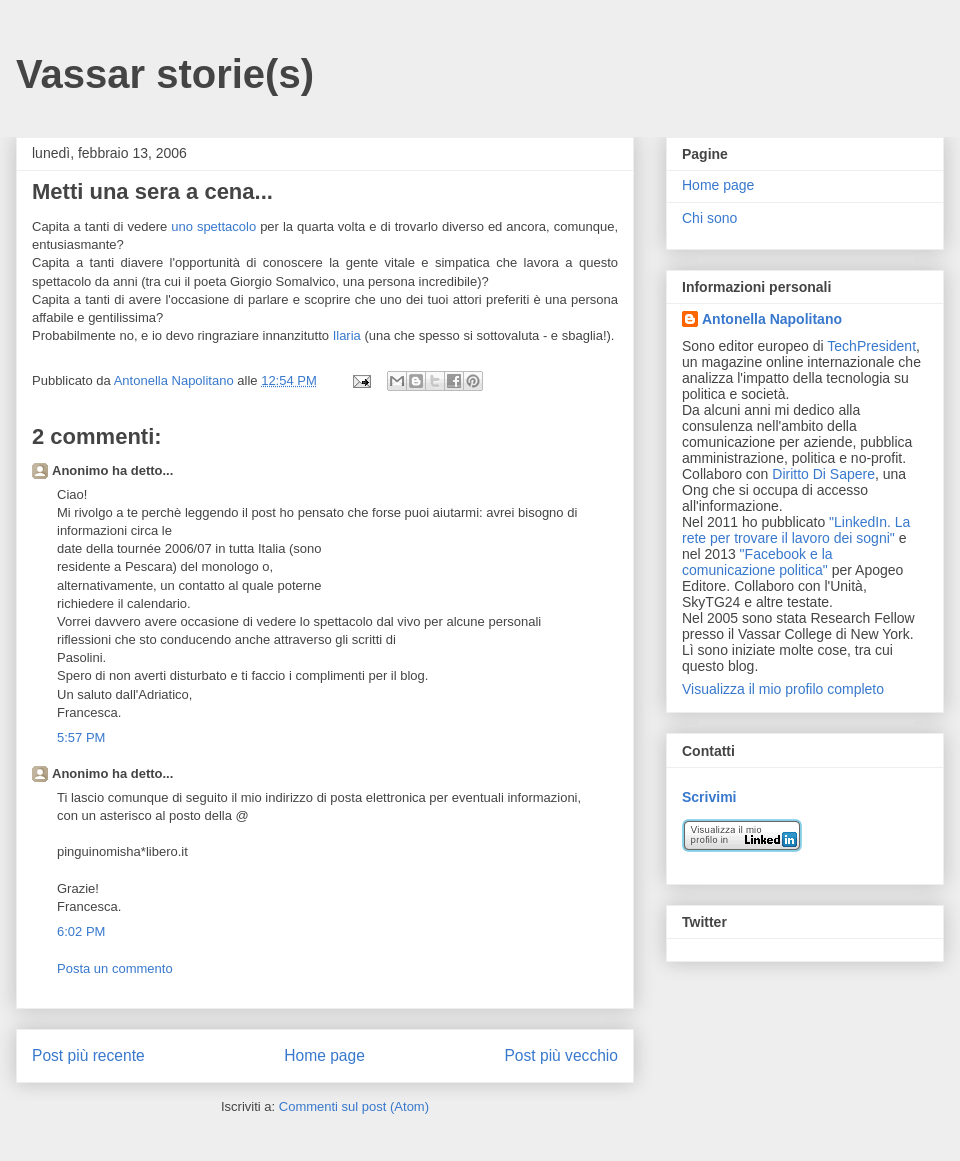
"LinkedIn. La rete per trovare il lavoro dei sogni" (796, 530)
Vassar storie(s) (165, 74)
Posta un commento (115, 968)
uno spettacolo (215, 226)
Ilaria (347, 335)
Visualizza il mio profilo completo (783, 689)
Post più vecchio (561, 1055)
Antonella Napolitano (772, 319)
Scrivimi (709, 797)
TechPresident (871, 346)
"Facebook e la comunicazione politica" (757, 562)
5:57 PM (81, 737)
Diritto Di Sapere (823, 474)
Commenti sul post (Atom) (354, 1106)
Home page (324, 1055)
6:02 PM (81, 931)
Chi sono (709, 218)
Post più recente (88, 1055)
